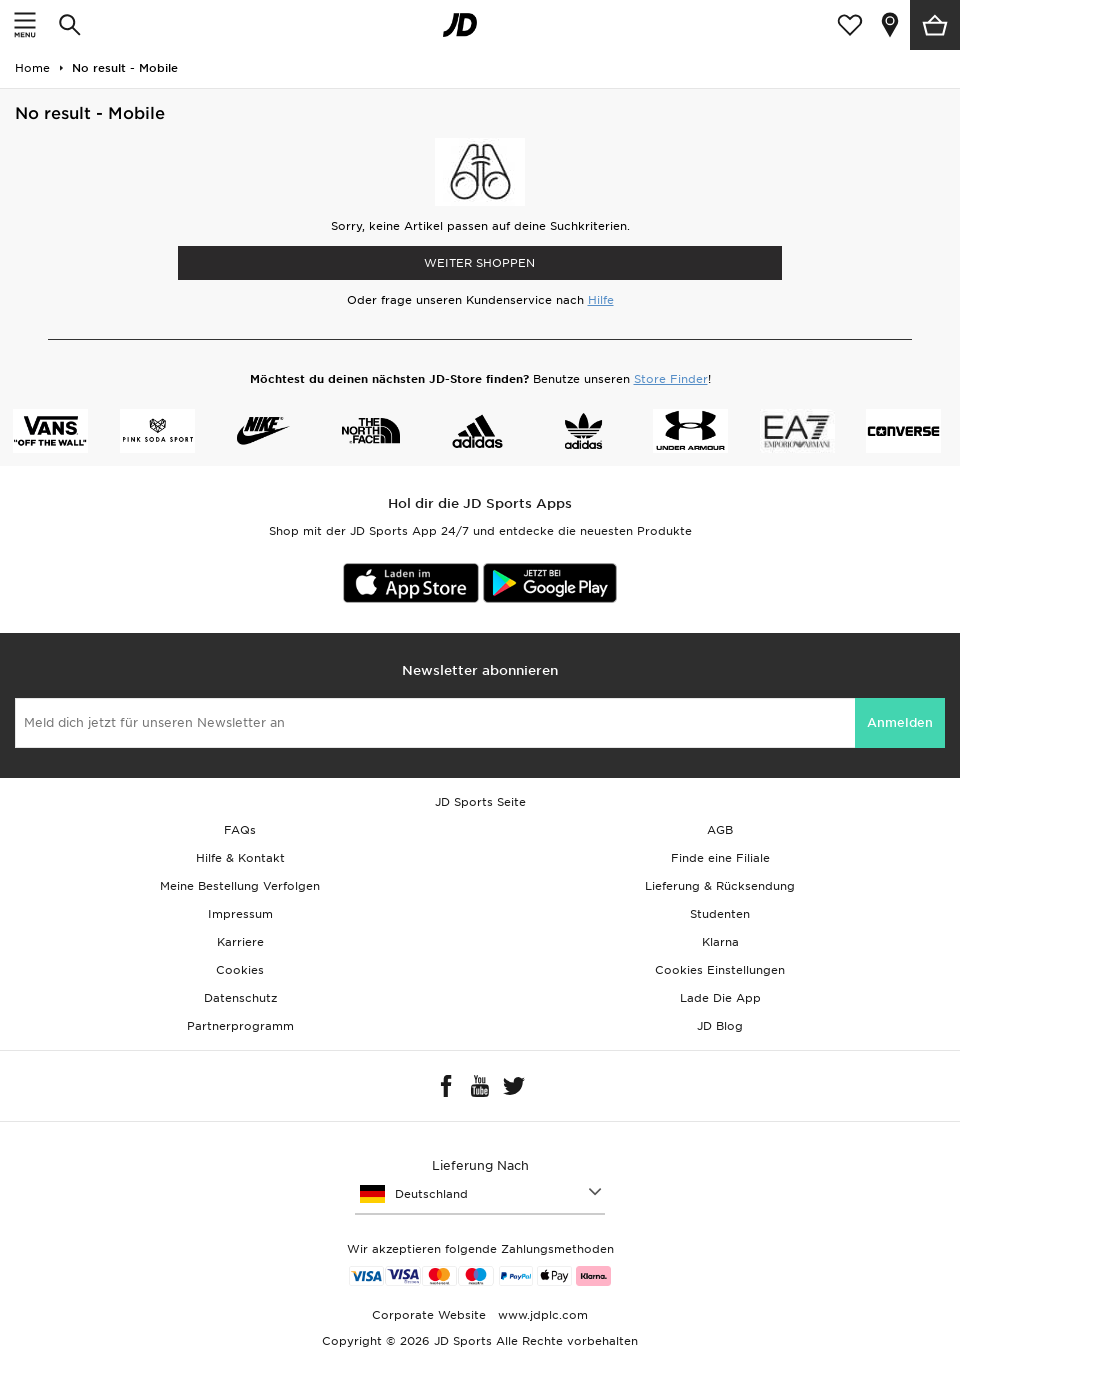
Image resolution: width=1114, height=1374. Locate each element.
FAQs (240, 830)
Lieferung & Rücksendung (720, 886)
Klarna (720, 942)
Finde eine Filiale (720, 858)
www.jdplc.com (541, 1315)
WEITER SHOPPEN (479, 263)
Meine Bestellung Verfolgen (240, 886)
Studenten (720, 914)
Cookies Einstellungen (720, 970)
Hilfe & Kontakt (240, 858)
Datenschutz (240, 998)
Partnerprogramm (240, 1026)
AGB (720, 830)
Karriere (240, 942)
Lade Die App (720, 998)
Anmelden (900, 722)
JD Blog (720, 1026)
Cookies (240, 970)
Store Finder (671, 379)
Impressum (240, 914)
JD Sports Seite (480, 802)
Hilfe (601, 300)
